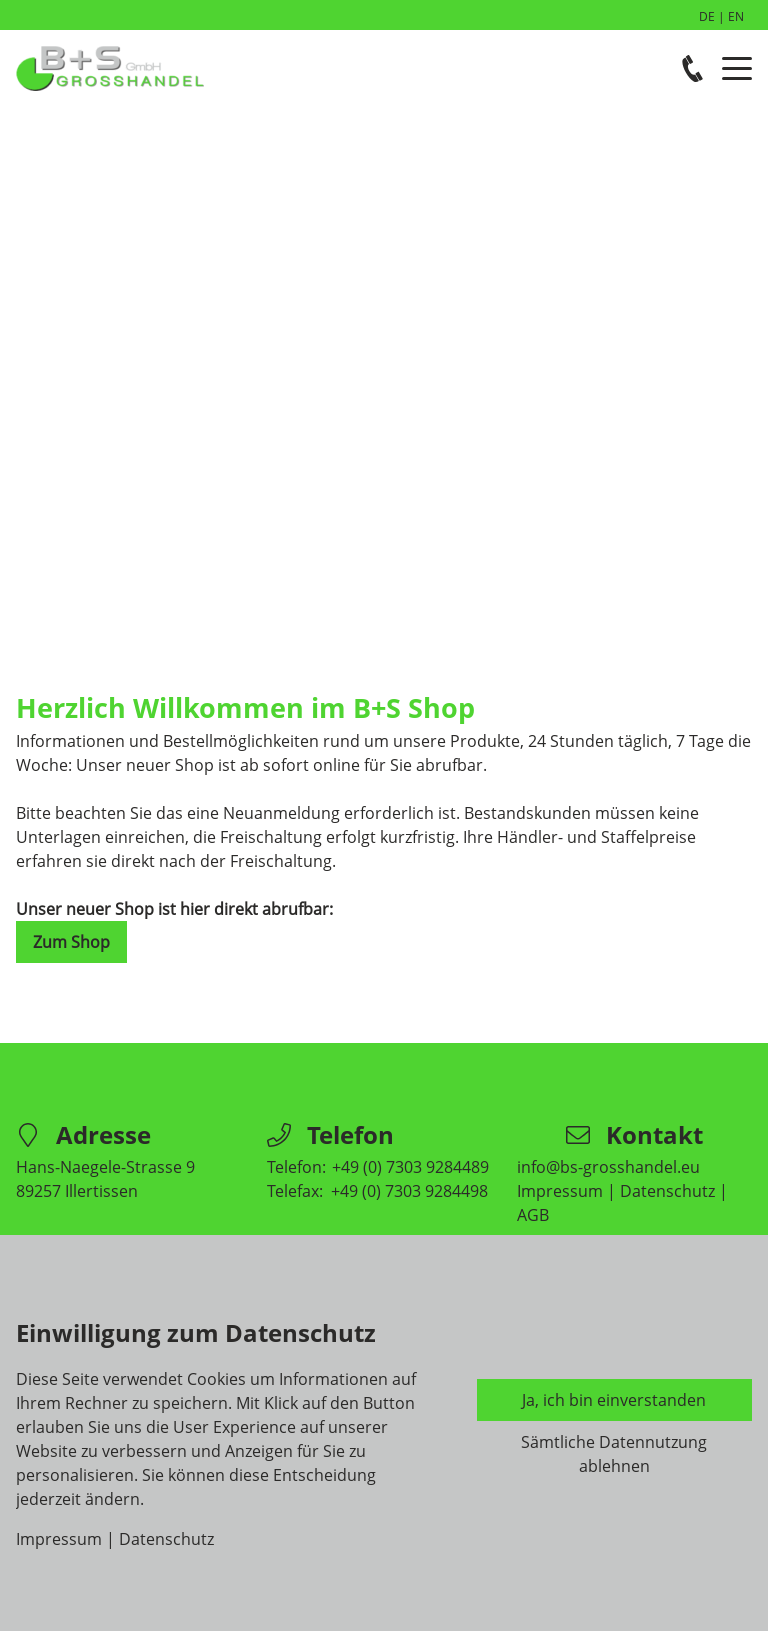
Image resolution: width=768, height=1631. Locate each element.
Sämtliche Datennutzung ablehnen (614, 1454)
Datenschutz (667, 1191)
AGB (533, 1215)
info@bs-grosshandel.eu (608, 1167)
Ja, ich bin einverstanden (614, 1400)
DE (707, 16)
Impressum (560, 1191)
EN (736, 16)
